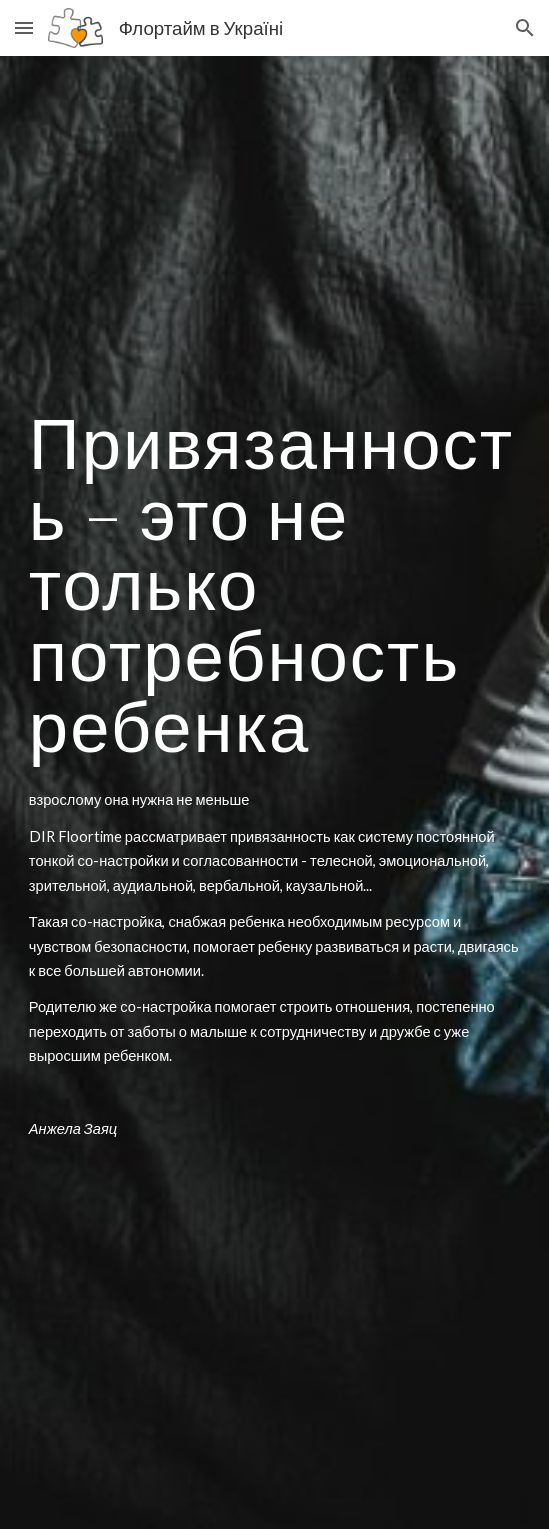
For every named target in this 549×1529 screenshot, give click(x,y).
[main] (274, 583)
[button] (24, 27)
